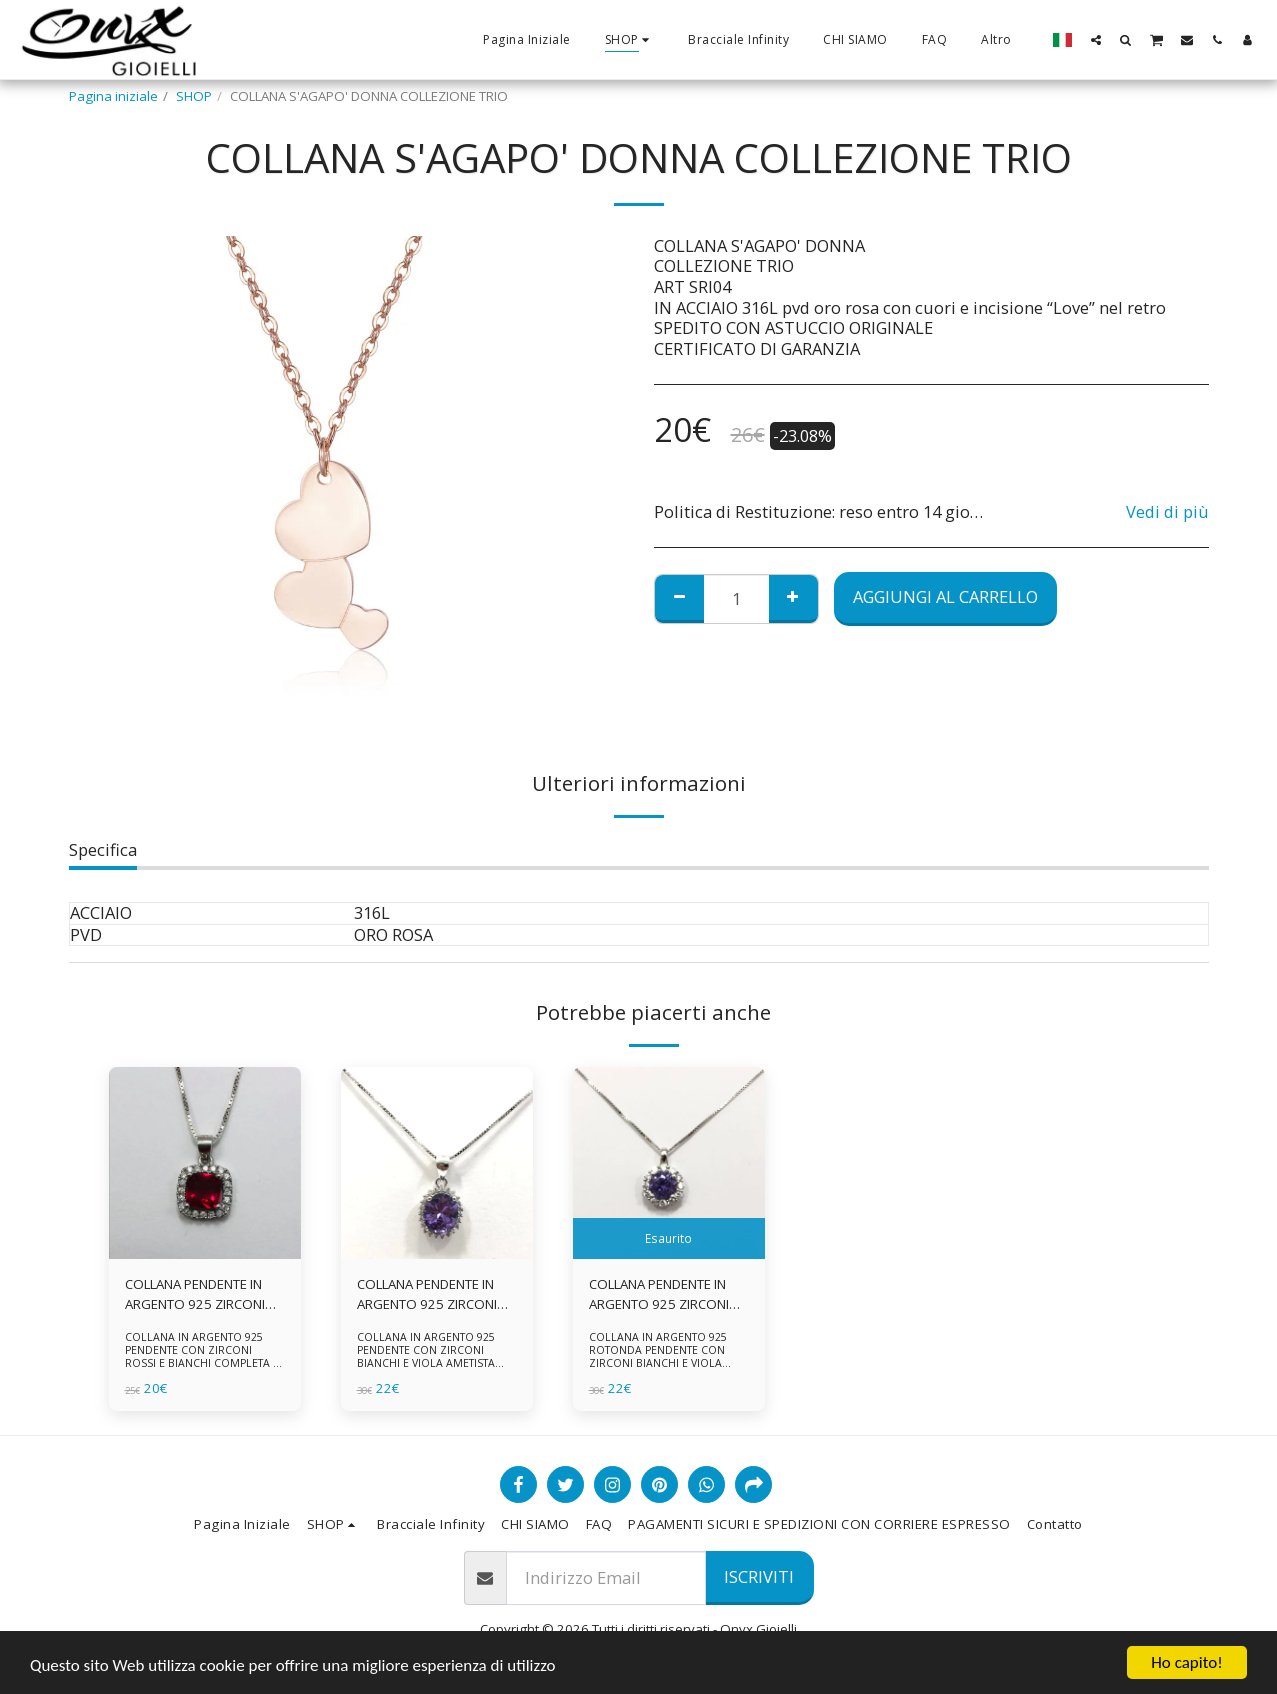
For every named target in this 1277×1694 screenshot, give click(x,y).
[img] (205, 1163)
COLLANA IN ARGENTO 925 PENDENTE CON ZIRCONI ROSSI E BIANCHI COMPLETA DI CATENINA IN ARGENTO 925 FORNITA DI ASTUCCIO (204, 1363)
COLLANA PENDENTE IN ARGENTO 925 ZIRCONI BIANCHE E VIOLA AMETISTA (427, 1295)
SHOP (194, 96)
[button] (1096, 39)
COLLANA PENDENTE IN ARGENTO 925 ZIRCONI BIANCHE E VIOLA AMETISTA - (659, 1295)
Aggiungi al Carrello (945, 596)
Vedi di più (1167, 512)
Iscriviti (759, 1576)
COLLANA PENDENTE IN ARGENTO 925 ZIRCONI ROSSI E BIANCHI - (195, 1295)
